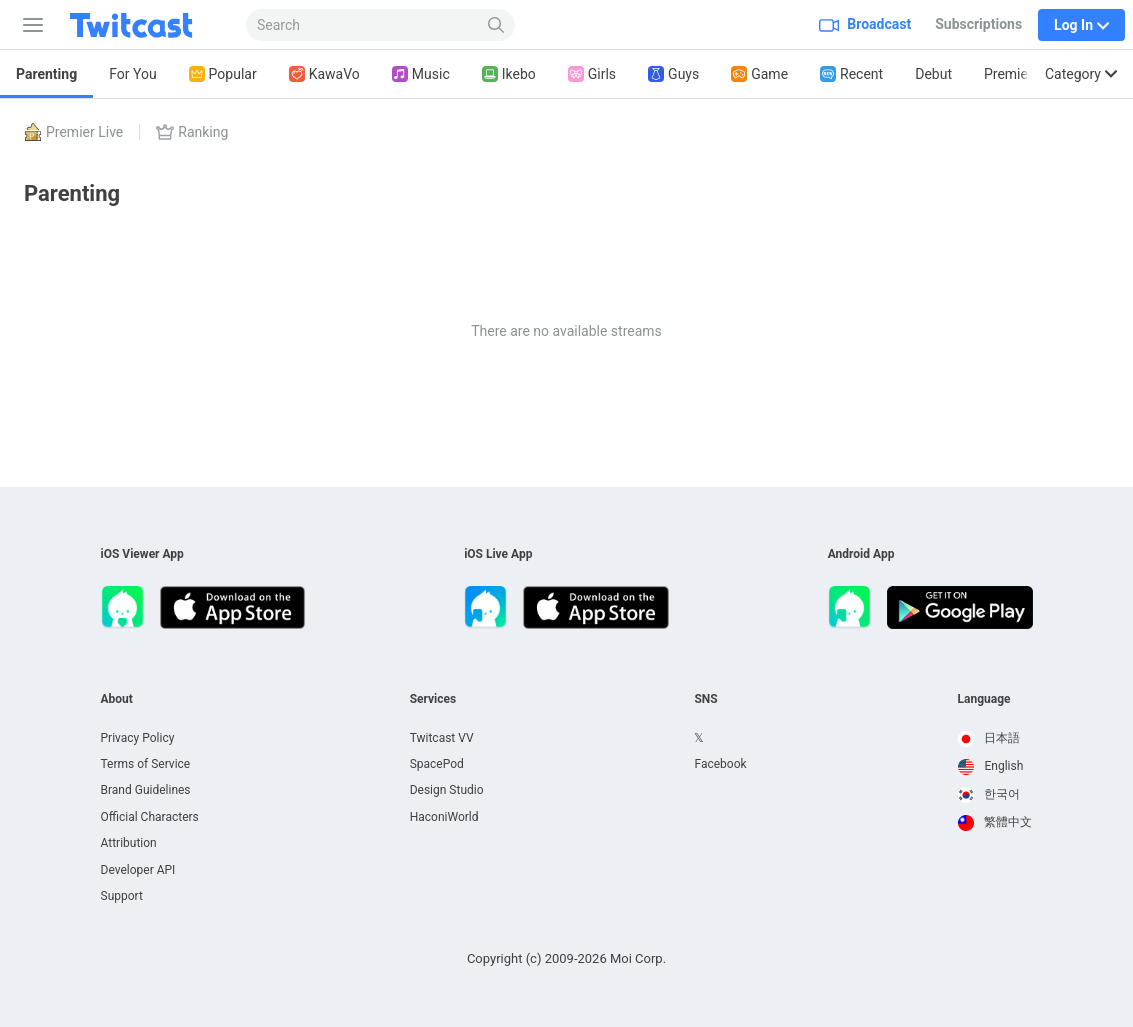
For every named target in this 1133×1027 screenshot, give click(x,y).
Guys (673, 74)
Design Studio (447, 790)
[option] (995, 739)
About (117, 699)
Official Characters (150, 817)
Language (984, 699)
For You (132, 74)
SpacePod (437, 764)
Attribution (129, 843)
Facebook (720, 764)
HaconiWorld (444, 817)
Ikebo (509, 74)
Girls (592, 74)
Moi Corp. (638, 958)
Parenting (46, 74)
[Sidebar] (29, 25)
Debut (933, 74)
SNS (705, 699)
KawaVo (324, 74)
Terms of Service (146, 764)
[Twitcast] (147, 25)
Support (122, 896)
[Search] (496, 25)
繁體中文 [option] (995, 822)
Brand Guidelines (146, 790)
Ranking (192, 132)
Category (1081, 74)
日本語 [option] (989, 738)
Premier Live (1022, 74)
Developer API (138, 870)
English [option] (991, 766)
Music (421, 74)
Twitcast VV (442, 738)
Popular (223, 74)
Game (759, 74)
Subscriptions (978, 24)
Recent (851, 74)
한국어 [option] (989, 794)
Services (433, 699)
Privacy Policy (138, 738)
